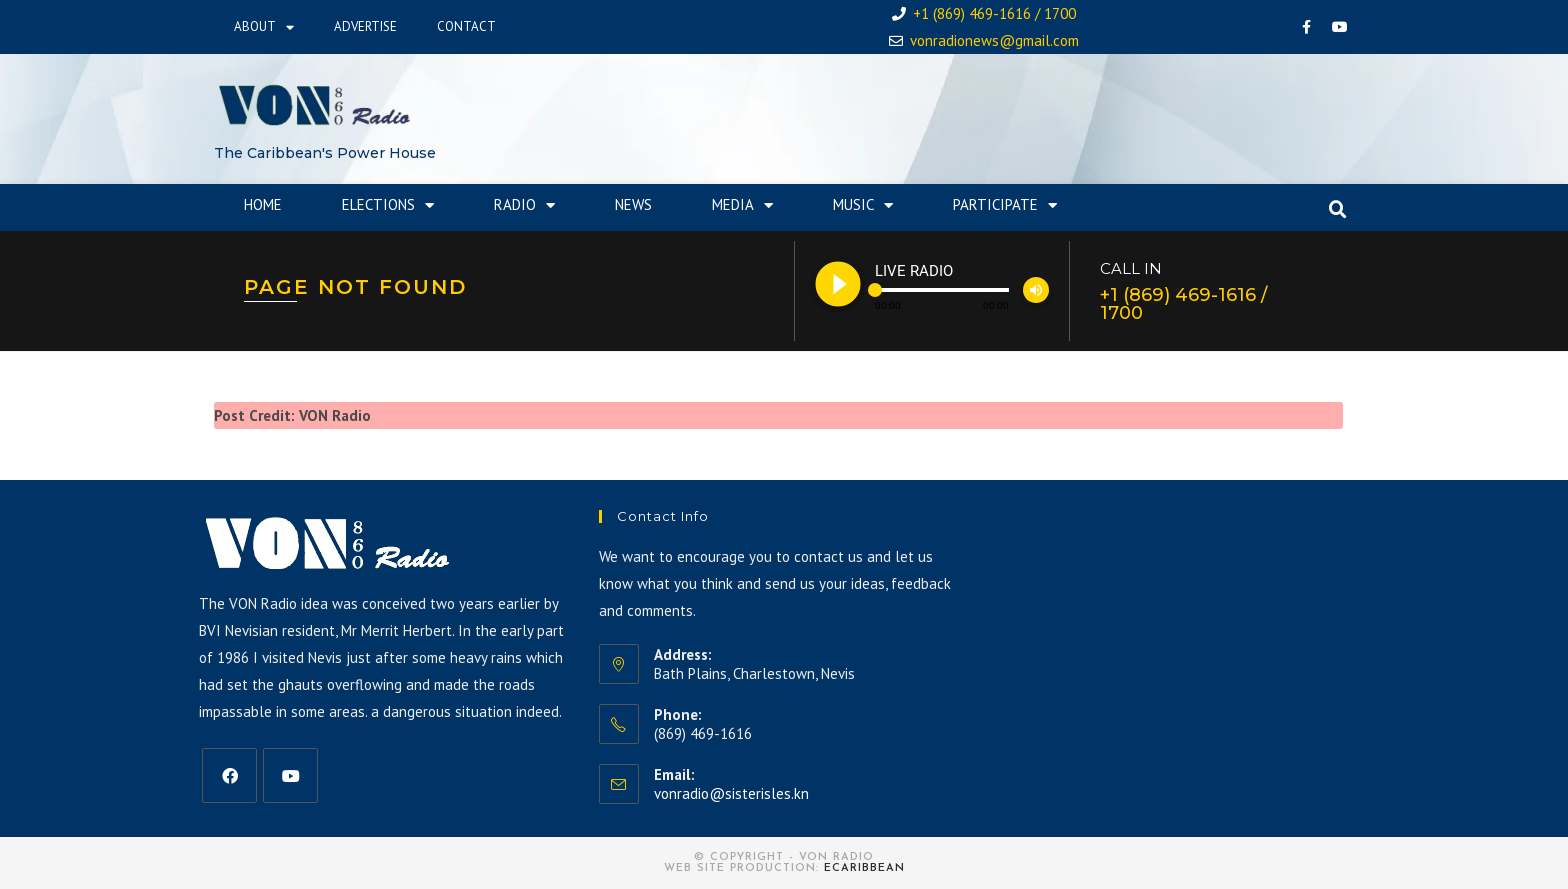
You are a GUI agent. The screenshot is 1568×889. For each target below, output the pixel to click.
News (633, 204)
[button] (1338, 210)
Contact (466, 26)
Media (742, 205)
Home (263, 204)
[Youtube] (290, 775)
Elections (388, 205)
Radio (524, 205)
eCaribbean (864, 868)
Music (863, 205)
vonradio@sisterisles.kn (731, 793)
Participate (1005, 205)
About (264, 27)
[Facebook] (229, 775)
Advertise (365, 26)
